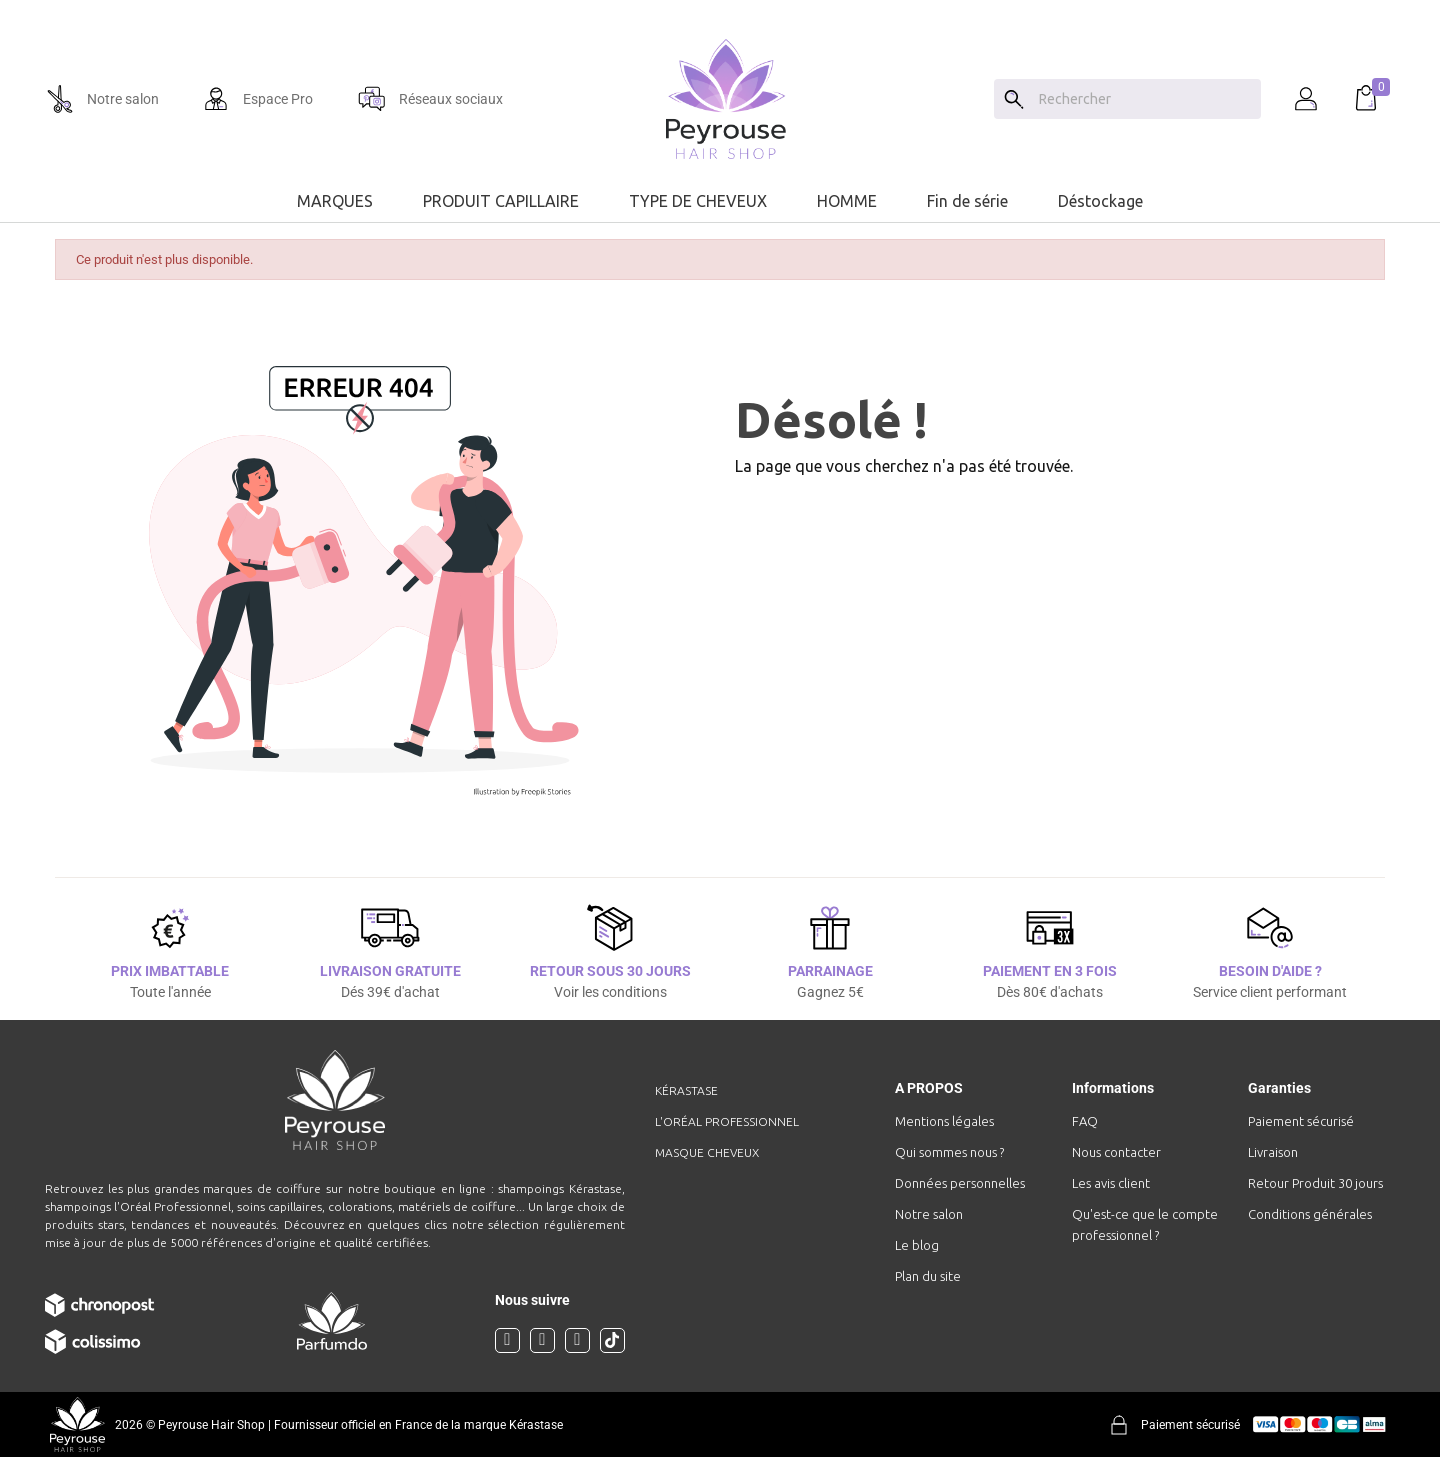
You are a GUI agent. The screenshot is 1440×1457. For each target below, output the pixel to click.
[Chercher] (1145, 99)
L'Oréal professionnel (727, 1121)
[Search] (1014, 99)
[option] (720, 8)
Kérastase (686, 1090)
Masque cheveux (707, 1152)
